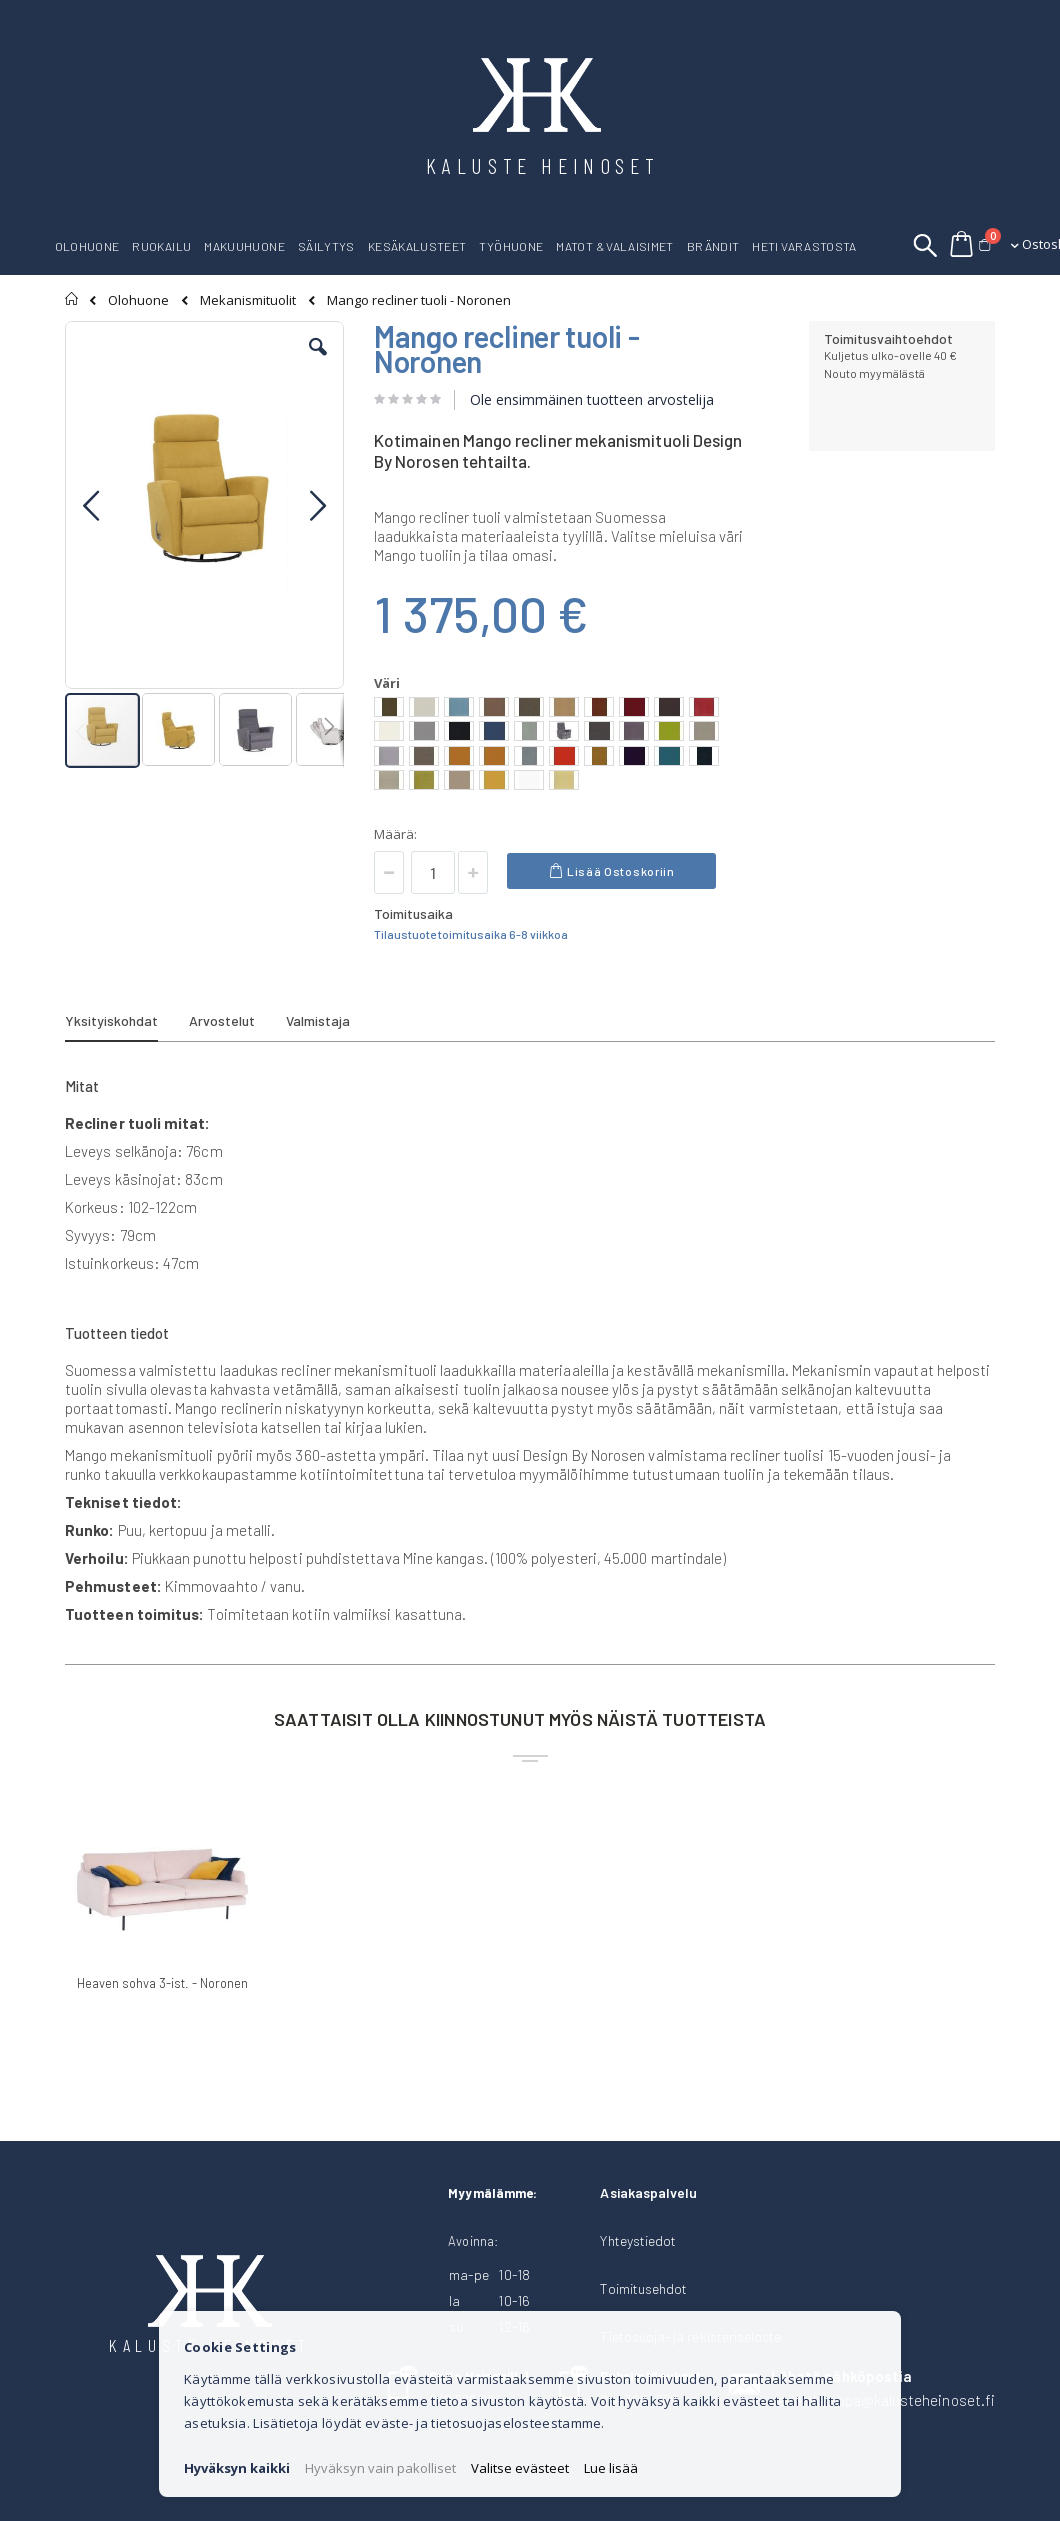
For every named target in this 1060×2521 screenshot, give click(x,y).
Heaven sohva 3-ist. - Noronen (162, 1983)
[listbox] (559, 746)
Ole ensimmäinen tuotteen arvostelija (592, 399)
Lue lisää (611, 2468)
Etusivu (72, 299)
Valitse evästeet (520, 2468)
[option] (389, 707)
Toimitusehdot (643, 2288)
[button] (318, 362)
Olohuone (138, 300)
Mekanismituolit (248, 300)
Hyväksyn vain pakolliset (380, 2468)
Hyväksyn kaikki (237, 2468)
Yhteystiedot (638, 2240)
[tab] (126, 1024)
